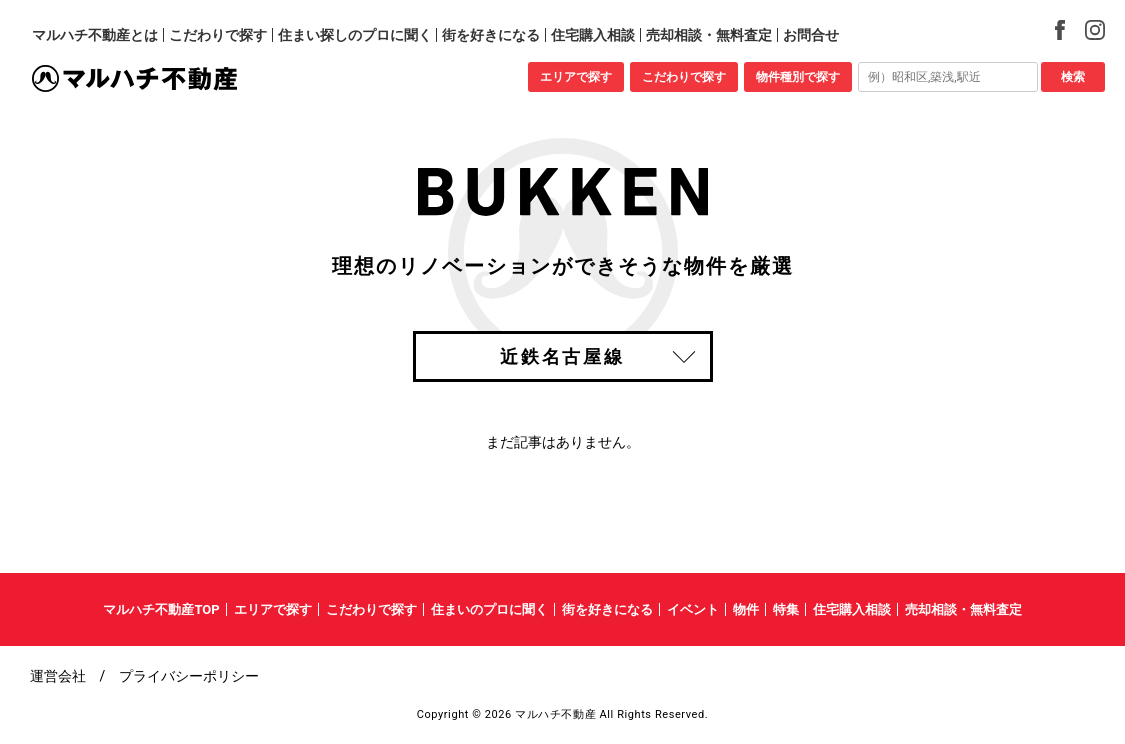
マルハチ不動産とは (95, 35)
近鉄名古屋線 (562, 356)
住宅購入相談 (593, 35)
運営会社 (58, 676)
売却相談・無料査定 (709, 35)
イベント (693, 609)
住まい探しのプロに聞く (355, 35)
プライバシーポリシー (189, 676)
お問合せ (811, 35)
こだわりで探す (684, 77)
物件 (746, 609)
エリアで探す (576, 77)
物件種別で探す (798, 77)
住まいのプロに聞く (489, 609)
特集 (786, 609)
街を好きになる (491, 35)
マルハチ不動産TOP (161, 609)
